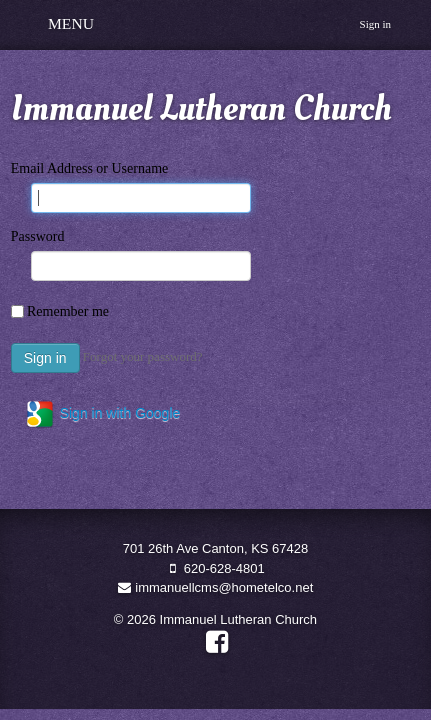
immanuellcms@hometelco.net (216, 587)
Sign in (375, 24)
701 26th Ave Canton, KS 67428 (216, 548)
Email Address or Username (89, 168)
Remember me (68, 311)
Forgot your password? (143, 356)
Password (38, 236)
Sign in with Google (102, 414)
